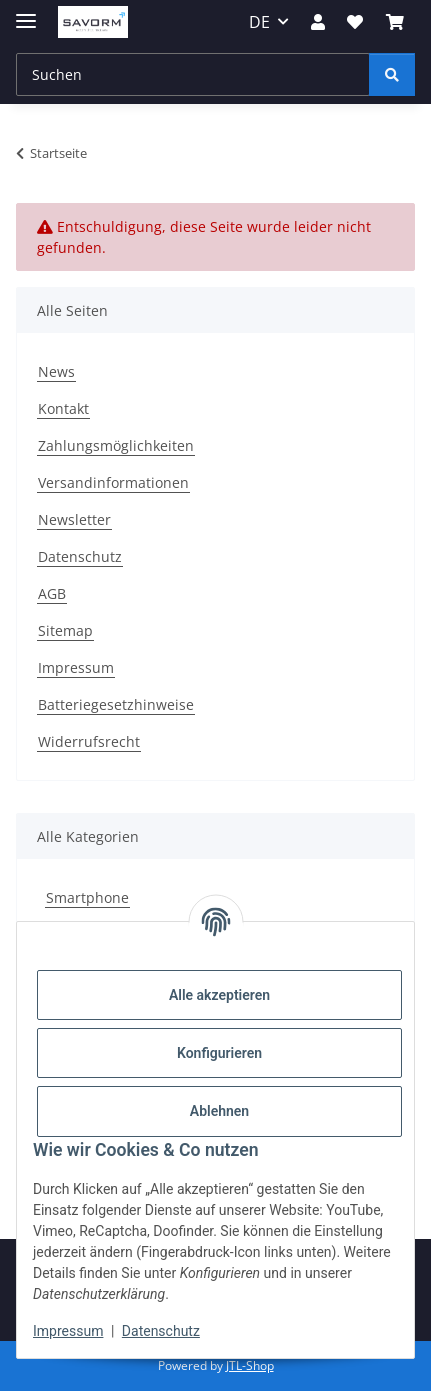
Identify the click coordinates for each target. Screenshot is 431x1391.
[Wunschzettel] (355, 22)
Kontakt (63, 408)
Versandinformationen (113, 482)
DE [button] (259, 22)
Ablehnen (219, 1111)
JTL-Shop (250, 1365)
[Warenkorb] (395, 22)
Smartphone (87, 897)
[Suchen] (193, 74)
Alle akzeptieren (219, 995)
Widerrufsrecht (89, 741)
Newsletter (74, 519)
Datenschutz (161, 1331)
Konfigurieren (219, 1053)
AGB (52, 593)
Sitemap (65, 630)
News (56, 371)
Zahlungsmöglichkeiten (116, 445)
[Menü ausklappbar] (26, 12)
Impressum (68, 1331)
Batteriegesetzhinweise (116, 704)
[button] (318, 22)
